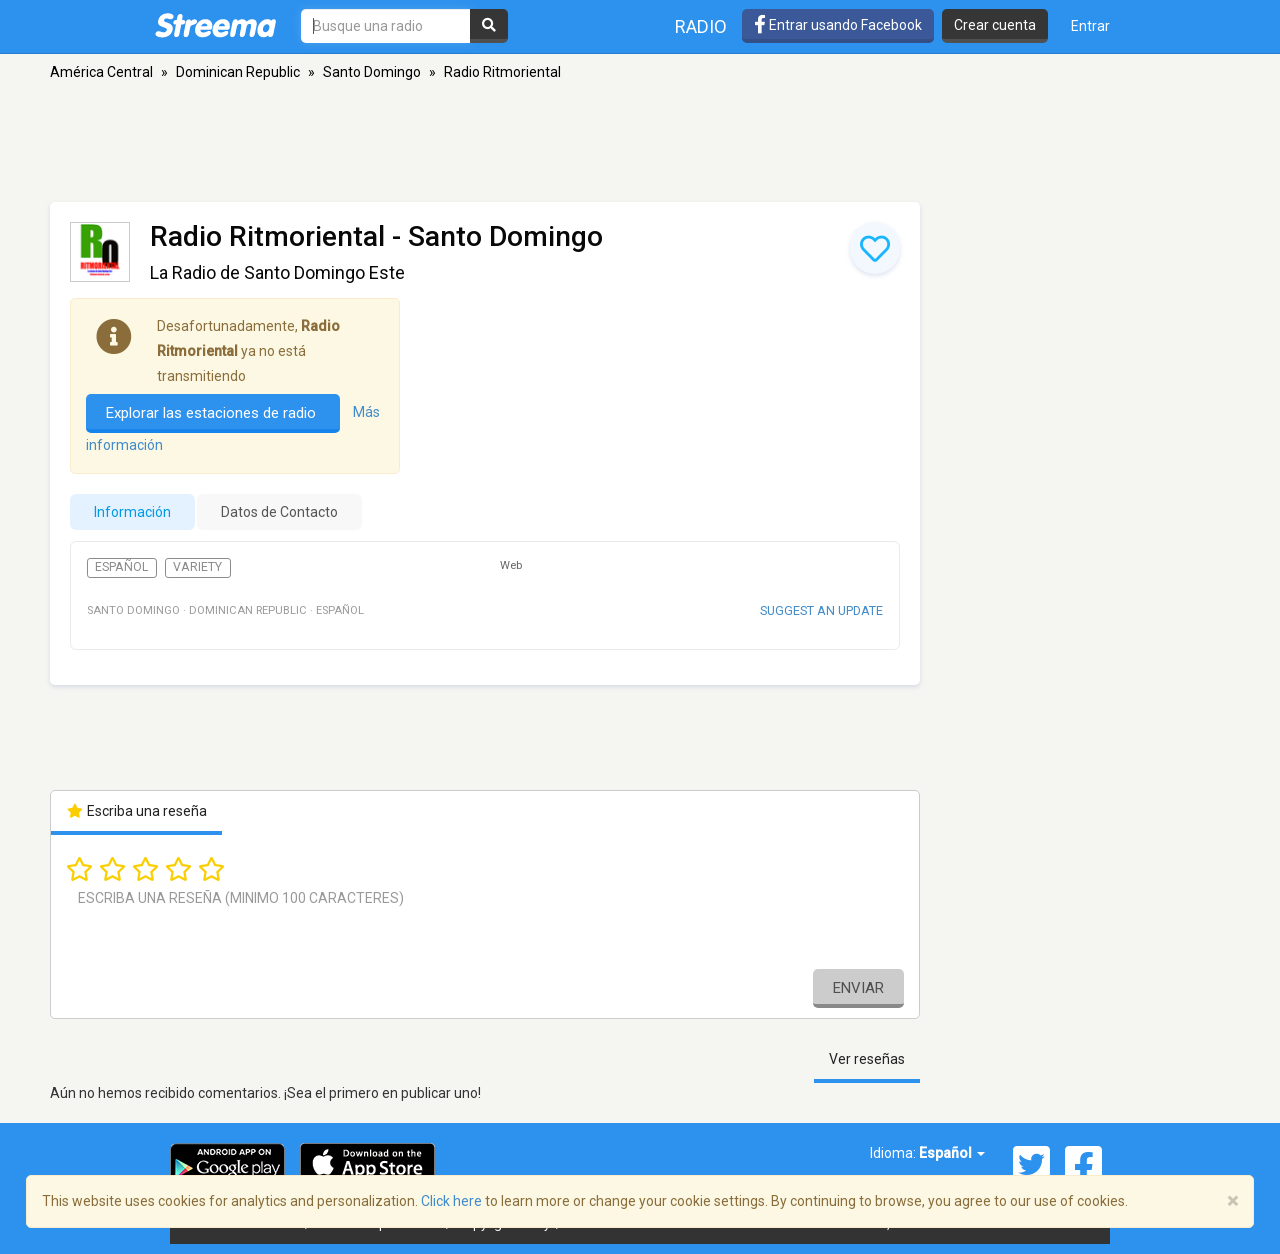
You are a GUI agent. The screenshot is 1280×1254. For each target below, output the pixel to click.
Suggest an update (821, 610)
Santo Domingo (372, 72)
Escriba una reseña (136, 811)
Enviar (858, 988)
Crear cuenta (995, 25)
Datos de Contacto (279, 512)
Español (121, 567)
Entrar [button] (1090, 26)
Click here (451, 1201)
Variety (197, 567)
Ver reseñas (867, 1059)
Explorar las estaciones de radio (213, 413)
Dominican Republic (238, 72)
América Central (101, 72)
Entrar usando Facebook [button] (838, 25)
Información (132, 512)
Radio (701, 26)
